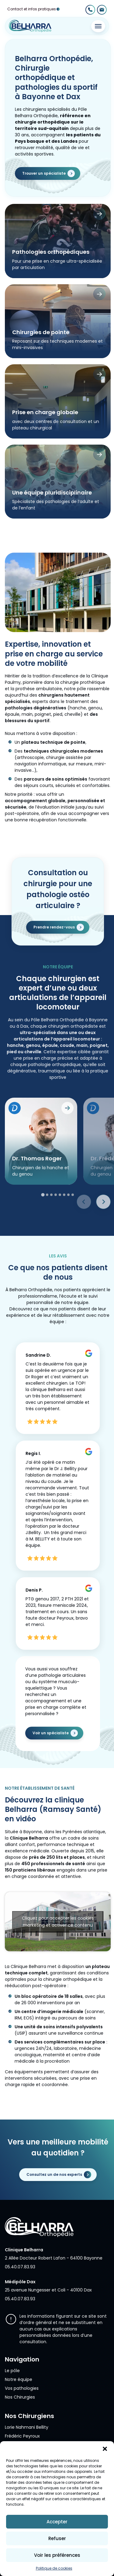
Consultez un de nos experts (54, 2174)
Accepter (57, 2521)
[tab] (42, 1224)
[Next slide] (103, 1231)
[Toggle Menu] (98, 26)
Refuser (57, 2538)
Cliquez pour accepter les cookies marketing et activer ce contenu (58, 1950)
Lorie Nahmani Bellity (26, 2427)
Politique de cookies (54, 2568)
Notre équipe (18, 2379)
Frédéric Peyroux (22, 2436)
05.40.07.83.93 (20, 2267)
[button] (105, 2449)
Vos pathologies (22, 2388)
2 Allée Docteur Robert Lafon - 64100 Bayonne (53, 2258)
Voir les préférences (57, 2555)
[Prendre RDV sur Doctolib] (15, 1137)
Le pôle (12, 2371)
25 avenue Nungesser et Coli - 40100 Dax (48, 2290)
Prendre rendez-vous (54, 956)
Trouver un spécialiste (44, 173)
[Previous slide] (84, 1231)
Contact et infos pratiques (31, 9)
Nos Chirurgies (20, 2397)
